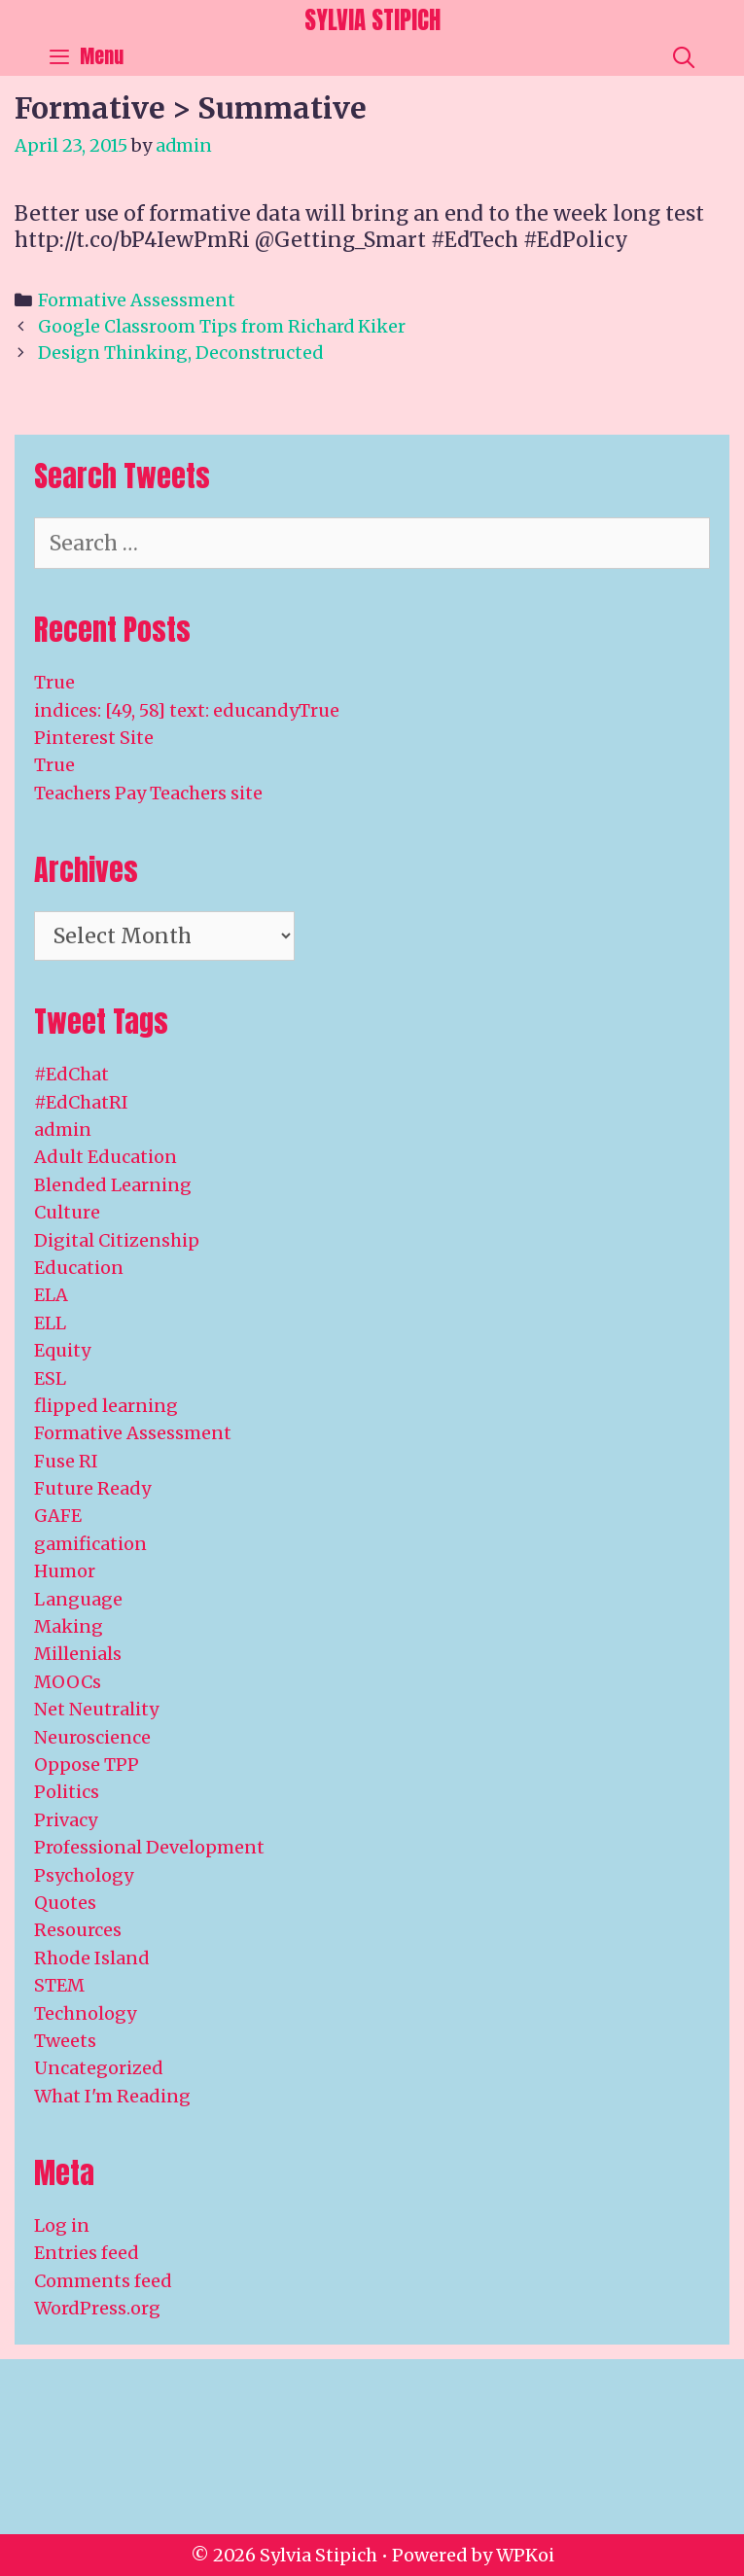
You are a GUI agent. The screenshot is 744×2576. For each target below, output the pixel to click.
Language (78, 1599)
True (54, 682)
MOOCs (67, 1682)
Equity (62, 1350)
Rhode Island (92, 1958)
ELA (51, 1295)
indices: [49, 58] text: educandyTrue (186, 710)
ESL (50, 1378)
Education (79, 1267)
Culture (67, 1212)
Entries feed (86, 2252)
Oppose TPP (86, 1764)
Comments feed (103, 2281)
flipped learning (106, 1405)
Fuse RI (66, 1461)
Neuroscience (92, 1737)
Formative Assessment (136, 300)
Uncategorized (98, 2068)
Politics (66, 1792)
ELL (50, 1323)
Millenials (78, 1653)
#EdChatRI (81, 1102)
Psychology (83, 1875)
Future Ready (92, 1488)
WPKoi (525, 2555)
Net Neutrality (96, 1709)
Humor (64, 1571)
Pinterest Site (94, 737)
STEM (59, 1985)
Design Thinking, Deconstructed (180, 352)
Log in (61, 2225)
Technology (85, 2013)
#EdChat (71, 1074)
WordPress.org (97, 2308)
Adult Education (105, 1157)
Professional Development (149, 1847)
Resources (78, 1930)
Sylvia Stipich (372, 20)
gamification (90, 1544)
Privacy (65, 1820)
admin (62, 1129)
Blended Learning (113, 1185)
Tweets (65, 2040)
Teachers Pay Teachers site (148, 793)
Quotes (65, 1902)
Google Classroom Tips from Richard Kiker (222, 326)
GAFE (58, 1515)
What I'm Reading (112, 2096)
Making (68, 1626)
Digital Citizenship (116, 1240)
